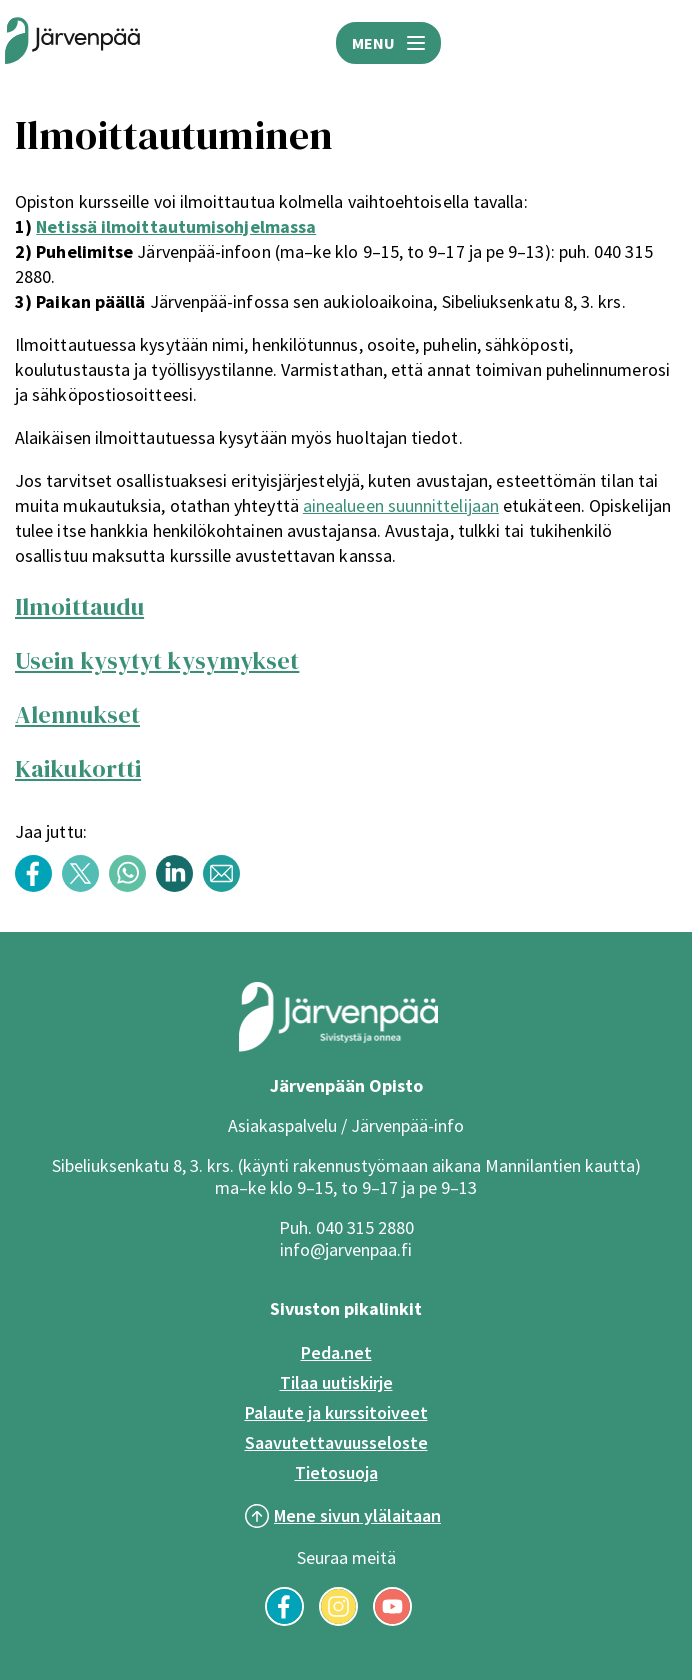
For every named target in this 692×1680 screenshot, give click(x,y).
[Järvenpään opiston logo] (72, 42)
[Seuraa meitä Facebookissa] (284, 1620)
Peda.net (336, 1352)
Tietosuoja (336, 1472)
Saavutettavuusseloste (336, 1442)
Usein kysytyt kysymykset (157, 660)
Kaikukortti (78, 768)
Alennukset (77, 714)
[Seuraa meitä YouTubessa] (392, 1620)
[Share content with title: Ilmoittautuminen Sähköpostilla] (226, 886)
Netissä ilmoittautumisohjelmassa (176, 226)
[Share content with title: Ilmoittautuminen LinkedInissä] (179, 886)
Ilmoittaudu (79, 606)
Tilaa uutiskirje (336, 1382)
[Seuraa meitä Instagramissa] (338, 1620)
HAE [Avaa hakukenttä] (662, 43)
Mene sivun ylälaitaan (357, 1515)
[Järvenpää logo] (338, 1047)
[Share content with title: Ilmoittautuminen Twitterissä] (85, 886)
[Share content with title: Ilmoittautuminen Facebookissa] (38, 886)
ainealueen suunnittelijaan (401, 505)
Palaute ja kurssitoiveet (336, 1412)
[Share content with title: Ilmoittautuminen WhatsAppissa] (132, 886)
